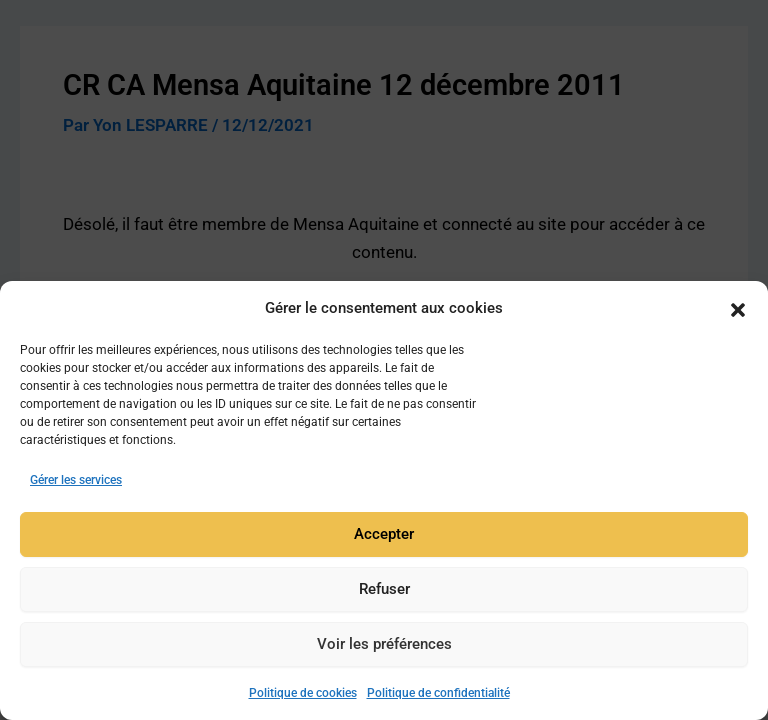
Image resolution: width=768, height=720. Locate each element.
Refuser (384, 593)
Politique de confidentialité (438, 697)
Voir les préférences (384, 648)
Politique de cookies (303, 697)
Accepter (384, 538)
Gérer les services (76, 484)
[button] (738, 312)
